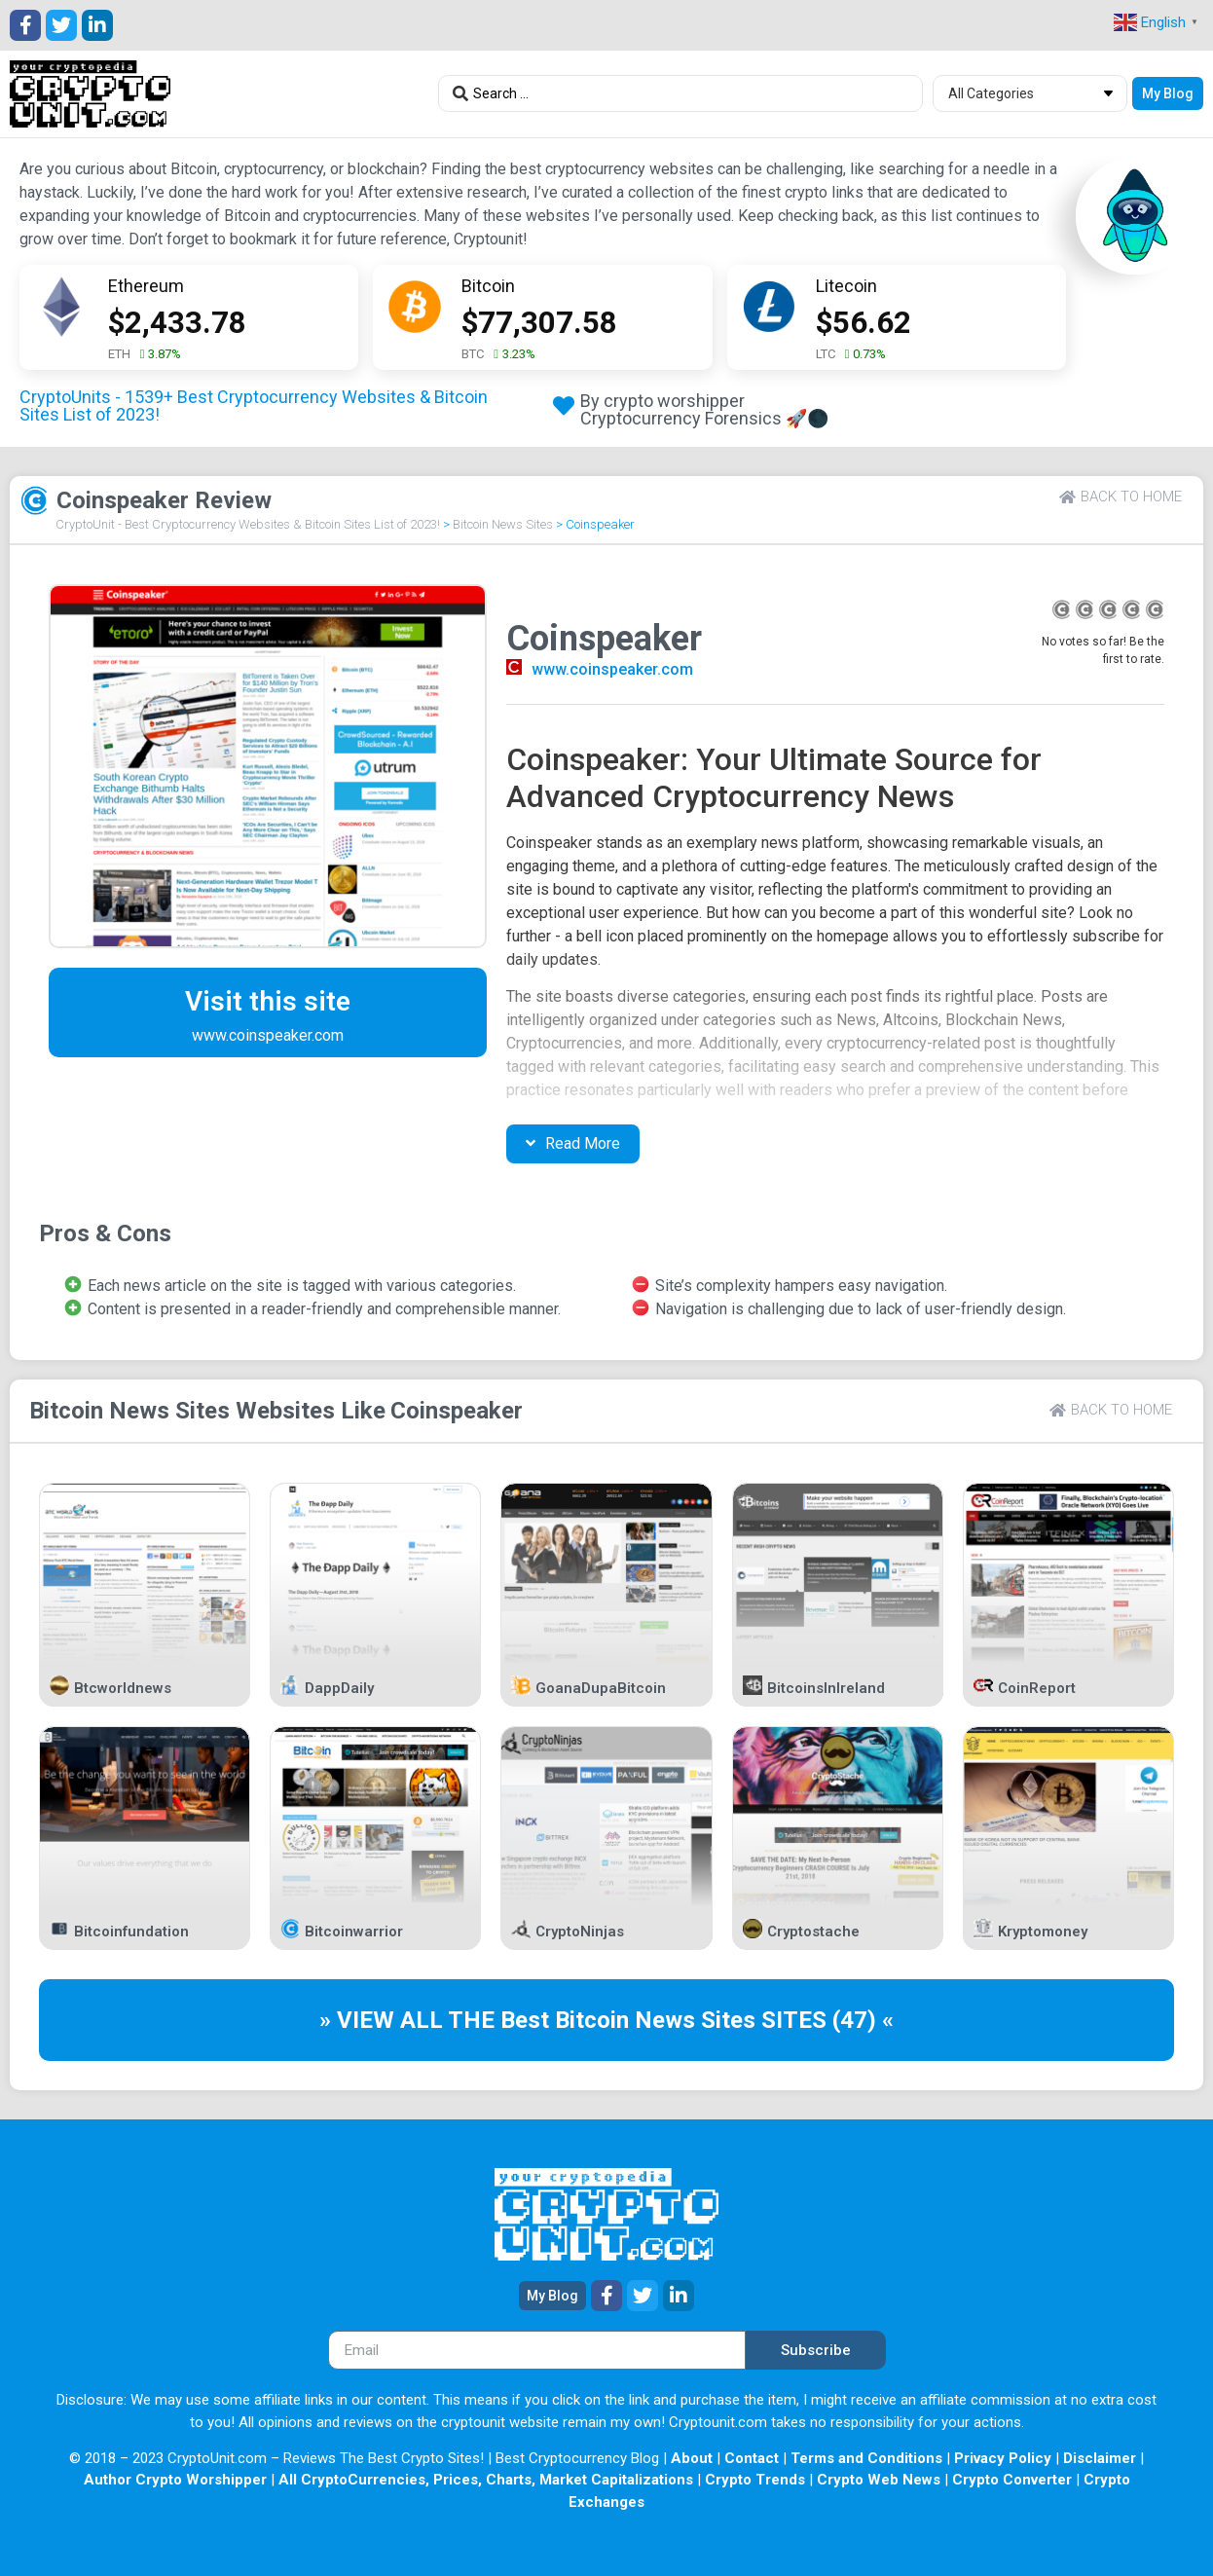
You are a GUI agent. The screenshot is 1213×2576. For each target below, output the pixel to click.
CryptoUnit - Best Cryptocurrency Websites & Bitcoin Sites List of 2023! (247, 524)
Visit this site (267, 1001)
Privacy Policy (1002, 2458)
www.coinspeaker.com (612, 669)
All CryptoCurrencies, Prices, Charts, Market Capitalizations (485, 2479)
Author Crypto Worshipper (175, 2479)
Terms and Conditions (866, 2458)
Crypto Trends (755, 2479)
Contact (751, 2458)
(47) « (863, 2020)
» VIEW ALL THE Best (437, 2020)
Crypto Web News (878, 2479)
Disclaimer (1099, 2458)
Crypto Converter (1012, 2479)
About (692, 2458)
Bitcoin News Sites (503, 524)
